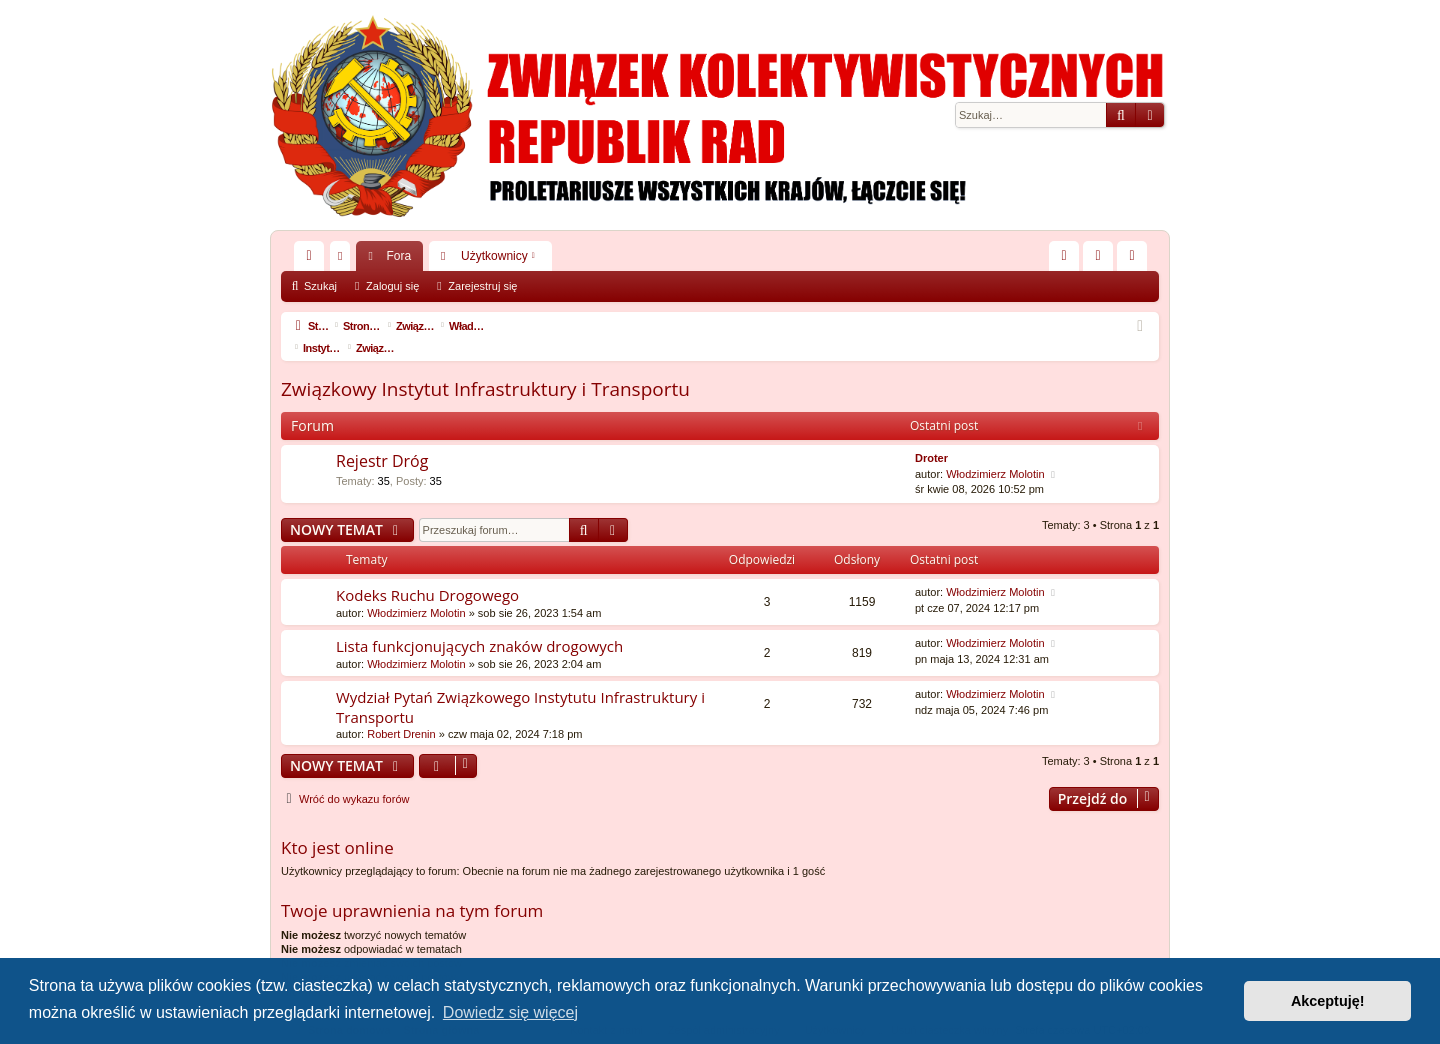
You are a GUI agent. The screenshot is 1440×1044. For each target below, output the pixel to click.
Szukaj (320, 286)
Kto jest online (337, 825)
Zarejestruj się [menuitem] (1136, 260)
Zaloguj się (392, 286)
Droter (931, 436)
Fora (398, 256)
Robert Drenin (401, 712)
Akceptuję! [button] (1328, 1001)
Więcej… (313, 260)
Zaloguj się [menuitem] (1102, 260)
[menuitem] (1064, 256)
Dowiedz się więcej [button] (510, 1012)
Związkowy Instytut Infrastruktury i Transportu (485, 367)
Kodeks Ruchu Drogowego (427, 573)
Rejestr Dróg (382, 439)
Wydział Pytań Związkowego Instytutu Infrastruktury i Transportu (520, 684)
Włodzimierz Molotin (995, 452)
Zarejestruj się (482, 286)
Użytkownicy (494, 256)
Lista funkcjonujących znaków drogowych (479, 624)
